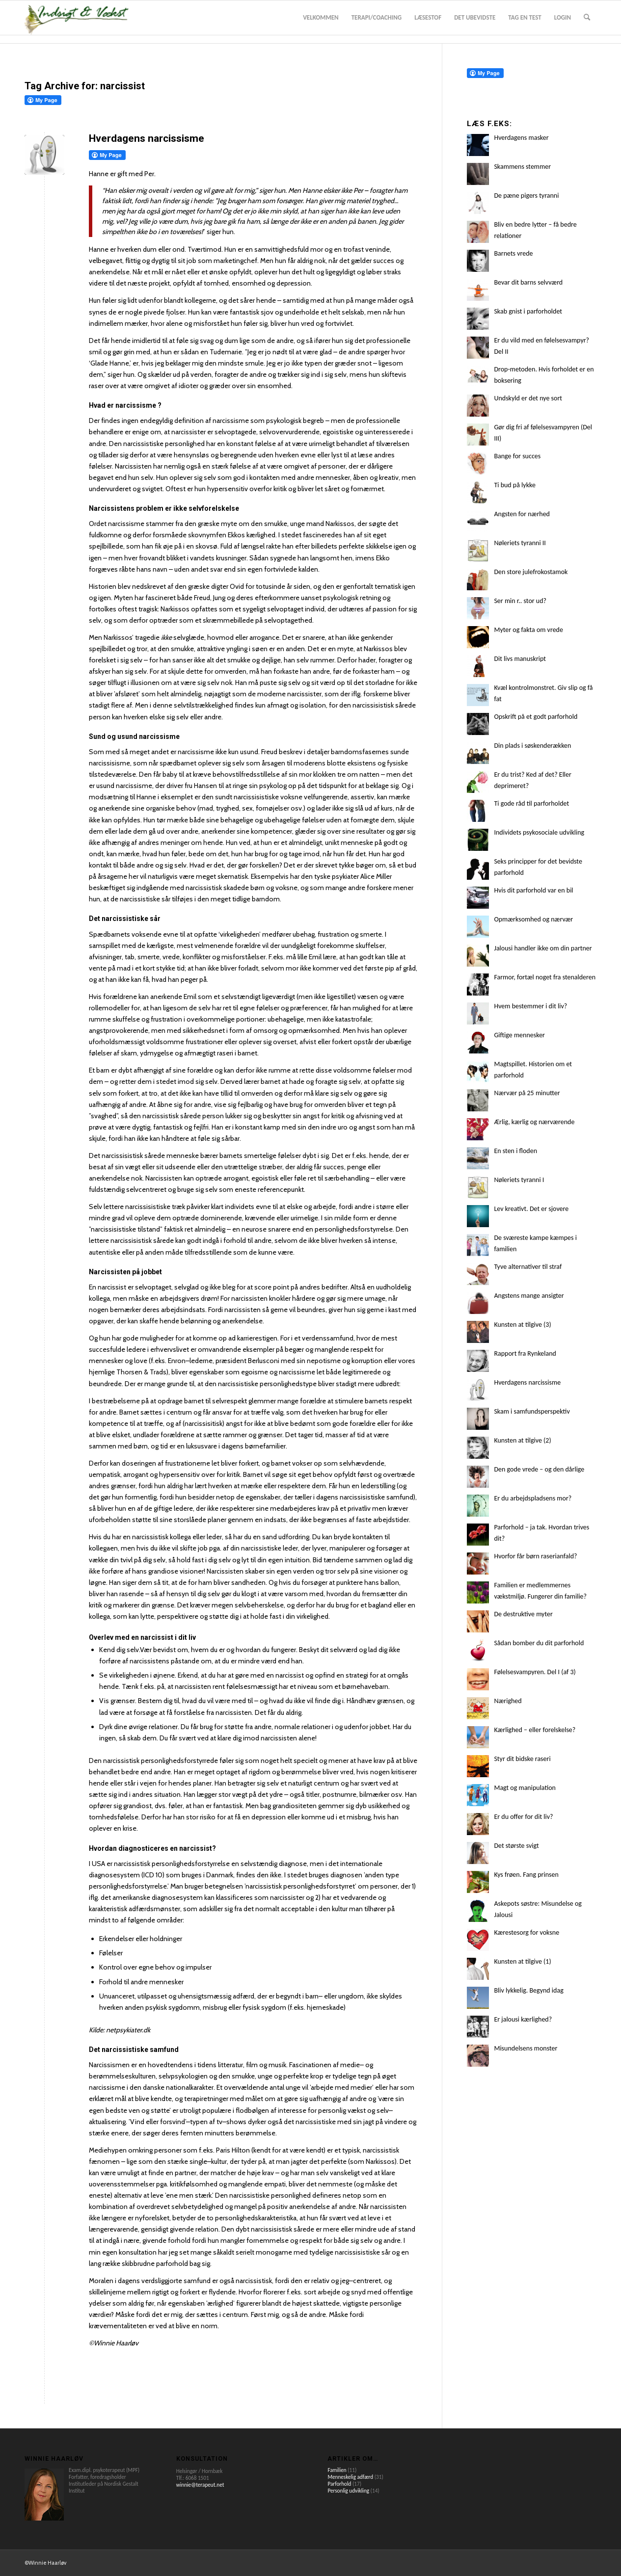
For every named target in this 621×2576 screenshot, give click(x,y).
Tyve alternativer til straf (528, 1266)
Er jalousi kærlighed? (523, 2019)
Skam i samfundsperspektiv (531, 1411)
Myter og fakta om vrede (528, 630)
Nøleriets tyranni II (519, 543)
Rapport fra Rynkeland (525, 1353)
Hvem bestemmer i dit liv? (530, 1006)
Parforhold (339, 2483)
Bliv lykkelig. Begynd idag (528, 1990)
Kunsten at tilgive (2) (522, 1440)
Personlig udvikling (348, 2490)
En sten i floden (515, 1151)
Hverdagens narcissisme (146, 138)
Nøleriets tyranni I (519, 1180)
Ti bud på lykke (514, 485)
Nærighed (507, 1701)
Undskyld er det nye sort (528, 398)
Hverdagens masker (521, 137)
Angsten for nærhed (522, 514)
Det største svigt (516, 1845)
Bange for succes (517, 456)
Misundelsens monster (525, 2048)
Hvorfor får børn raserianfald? (535, 1556)
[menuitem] (321, 17)
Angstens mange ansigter (529, 1295)
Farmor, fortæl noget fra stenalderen (544, 977)
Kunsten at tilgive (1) (522, 1961)
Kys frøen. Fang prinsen (526, 1874)
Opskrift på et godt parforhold (535, 716)
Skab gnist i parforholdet (528, 311)
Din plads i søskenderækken (532, 745)
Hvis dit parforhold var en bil (533, 890)
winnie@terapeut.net (200, 2484)
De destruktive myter (523, 1614)
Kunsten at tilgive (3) (522, 1324)
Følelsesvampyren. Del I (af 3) (534, 1672)
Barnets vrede (513, 253)
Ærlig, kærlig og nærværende (534, 1122)
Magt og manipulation (525, 1788)
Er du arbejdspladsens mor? (532, 1498)
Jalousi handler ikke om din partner (543, 948)
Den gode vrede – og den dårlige (539, 1469)
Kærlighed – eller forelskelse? (534, 1730)
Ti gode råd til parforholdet (531, 803)
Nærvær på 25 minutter (527, 1093)
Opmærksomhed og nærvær (533, 919)
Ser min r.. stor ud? (520, 601)
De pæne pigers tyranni (526, 195)
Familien (336, 2470)
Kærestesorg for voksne (526, 1932)
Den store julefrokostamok (530, 572)
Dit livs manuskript (520, 659)
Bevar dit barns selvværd (528, 282)
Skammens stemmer (522, 166)
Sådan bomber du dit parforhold (539, 1643)
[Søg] (586, 17)
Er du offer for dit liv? (523, 1817)
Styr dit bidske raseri (522, 1759)
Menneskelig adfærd (350, 2476)
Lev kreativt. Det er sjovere (531, 1209)
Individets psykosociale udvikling (539, 832)
